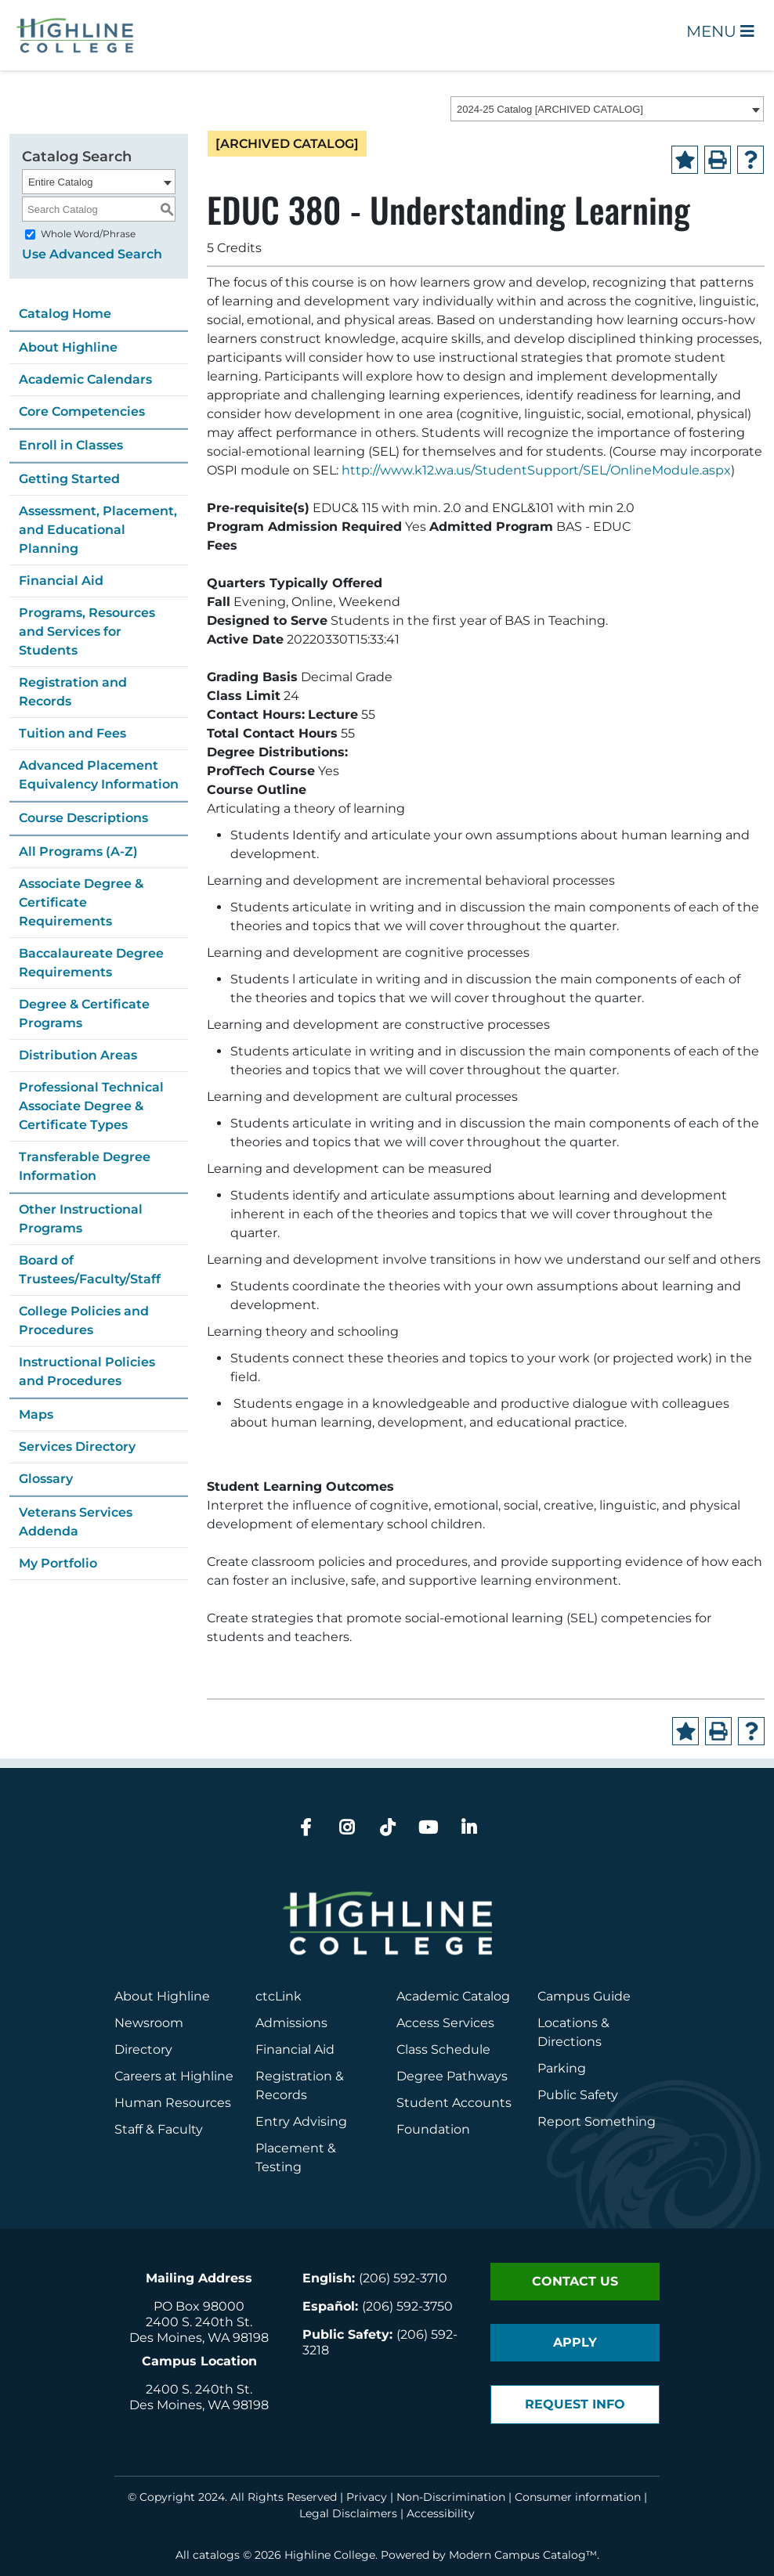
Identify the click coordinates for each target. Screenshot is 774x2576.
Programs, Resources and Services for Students (87, 631)
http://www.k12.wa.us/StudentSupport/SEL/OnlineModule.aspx (536, 470)
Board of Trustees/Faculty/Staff (90, 1269)
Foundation (433, 2129)
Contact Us (575, 2281)
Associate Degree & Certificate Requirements (81, 902)
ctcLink (278, 1996)
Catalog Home (65, 313)
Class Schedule (443, 2049)
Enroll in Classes (71, 445)
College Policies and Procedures (84, 1320)
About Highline (68, 347)
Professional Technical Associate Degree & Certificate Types (91, 1106)
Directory (143, 2049)
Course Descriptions (83, 817)
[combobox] (607, 108)
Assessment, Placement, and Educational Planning (98, 529)
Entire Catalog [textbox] (60, 182)
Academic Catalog (453, 1996)
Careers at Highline (173, 2076)
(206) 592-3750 (407, 2306)
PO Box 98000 (199, 2306)
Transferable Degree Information (84, 1166)
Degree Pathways (452, 2076)
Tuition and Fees (72, 733)
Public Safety (577, 2094)
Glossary (46, 1478)
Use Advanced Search (92, 254)
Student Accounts (454, 2102)
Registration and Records (73, 692)
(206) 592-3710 (403, 2278)
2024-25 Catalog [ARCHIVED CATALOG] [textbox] (550, 109)
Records (281, 2094)
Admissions (293, 2022)
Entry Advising (301, 2121)
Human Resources (172, 2102)
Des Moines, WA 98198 (199, 2337)
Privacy (366, 2497)
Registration (293, 2076)
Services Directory (77, 1446)
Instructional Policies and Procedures (87, 1371)
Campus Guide (584, 1996)
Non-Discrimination (450, 2497)
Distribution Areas (78, 1055)
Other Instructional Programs (81, 1219)
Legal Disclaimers (348, 2513)
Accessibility (441, 2513)
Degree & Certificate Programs (84, 1013)
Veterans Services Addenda (75, 1522)
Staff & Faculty (158, 2129)
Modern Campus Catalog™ (523, 2555)
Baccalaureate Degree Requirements (91, 963)
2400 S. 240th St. (199, 2321)
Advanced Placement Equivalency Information (99, 775)
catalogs (216, 2555)
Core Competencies (82, 411)
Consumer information (578, 2497)
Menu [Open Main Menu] (720, 31)
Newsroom (148, 2022)
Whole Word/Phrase (88, 234)
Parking (561, 2068)
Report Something (596, 2121)
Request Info (575, 2404)
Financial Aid (61, 580)
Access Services (445, 2022)
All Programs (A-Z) (78, 851)
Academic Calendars (85, 379)
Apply (575, 2342)
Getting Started (69, 478)
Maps (36, 1414)
